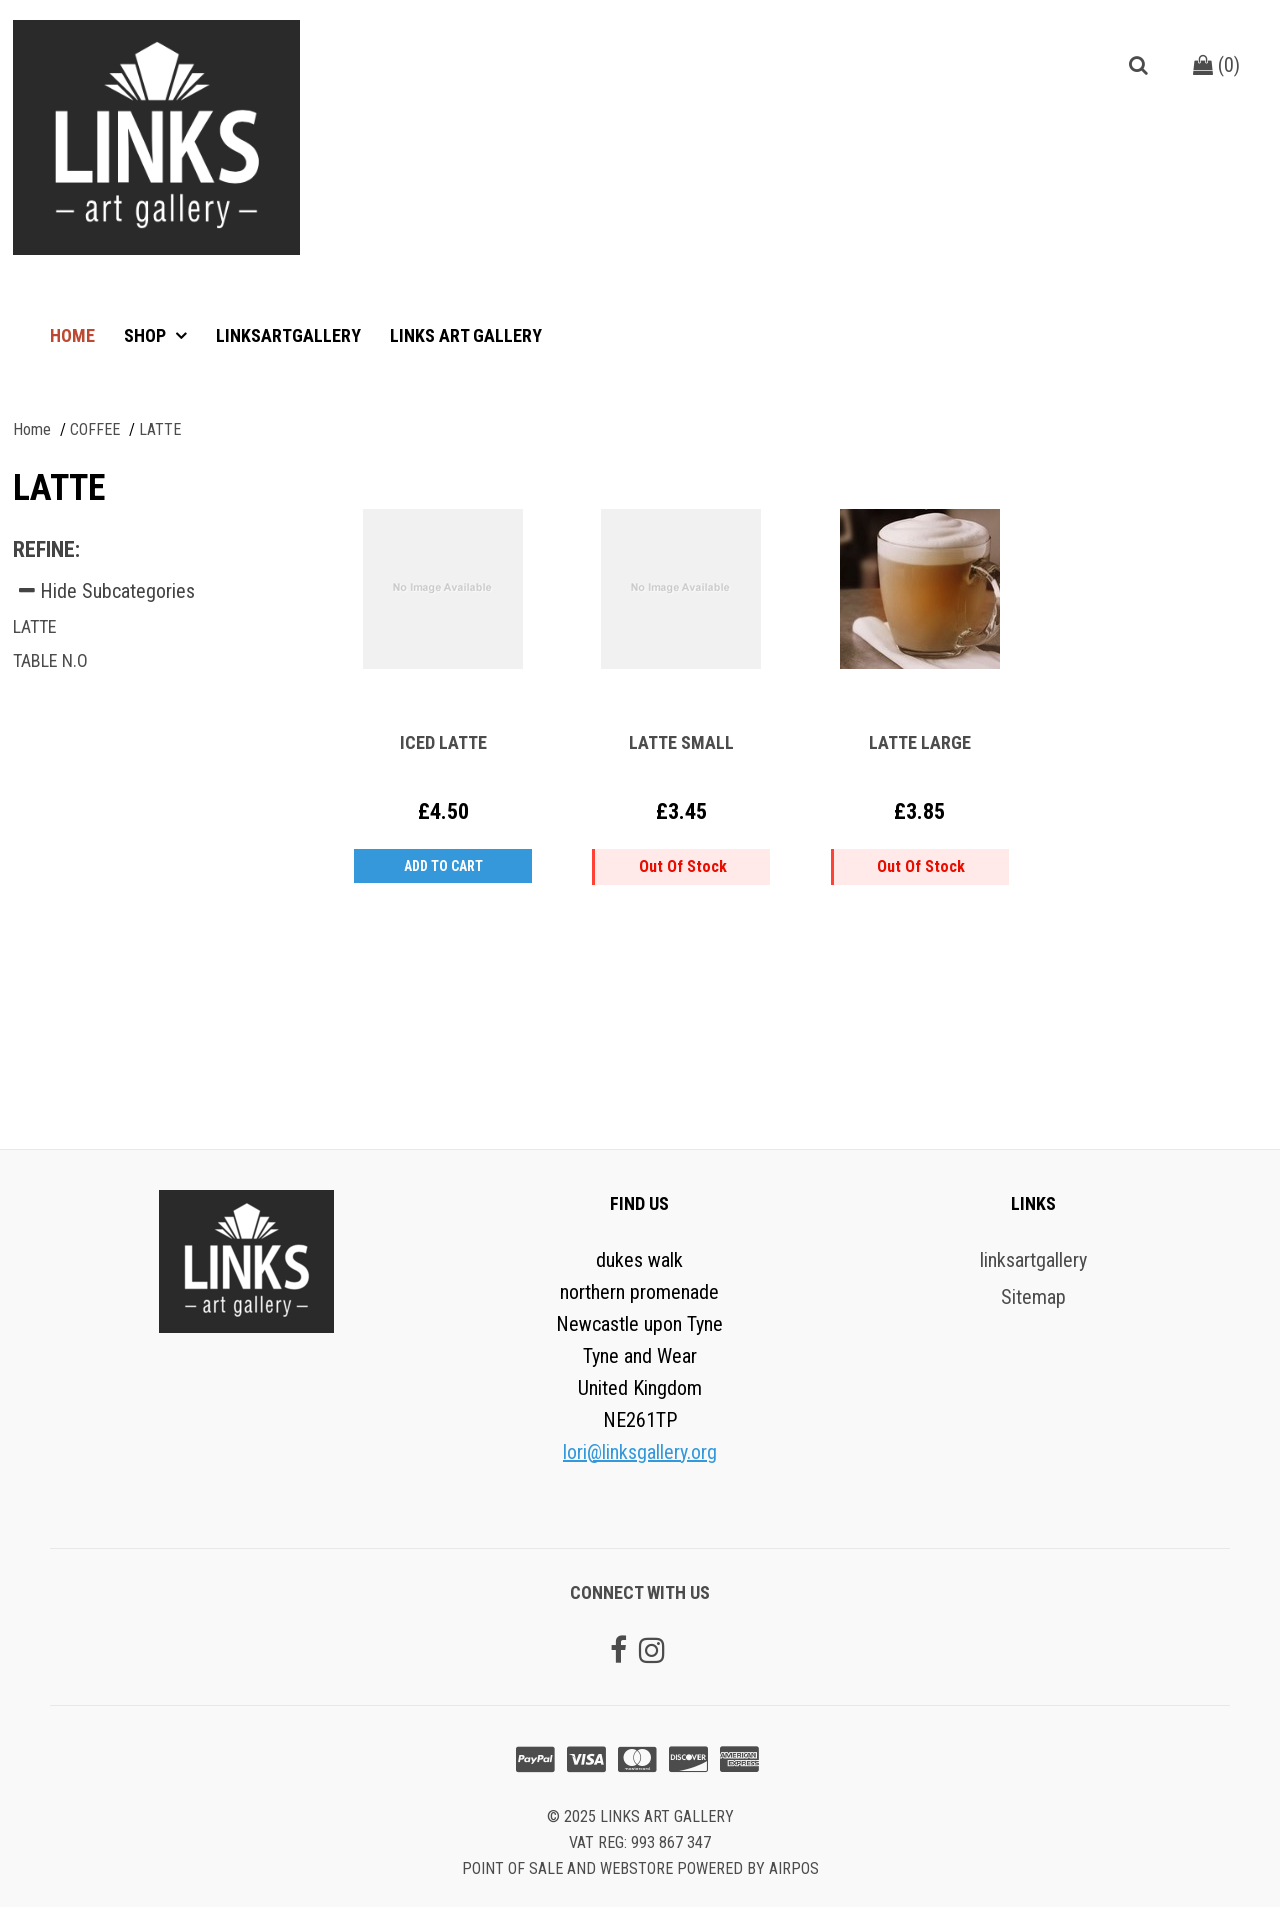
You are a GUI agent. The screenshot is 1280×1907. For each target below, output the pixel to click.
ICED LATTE (443, 742)
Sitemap (1033, 1297)
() (1216, 65)
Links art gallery (466, 335)
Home (72, 335)
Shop (147, 335)
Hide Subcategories (107, 591)
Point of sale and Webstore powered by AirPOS (640, 1868)
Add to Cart (443, 866)
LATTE (35, 626)
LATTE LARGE (920, 742)
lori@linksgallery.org (640, 1452)
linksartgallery (288, 335)
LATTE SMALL (681, 742)
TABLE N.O (50, 660)
